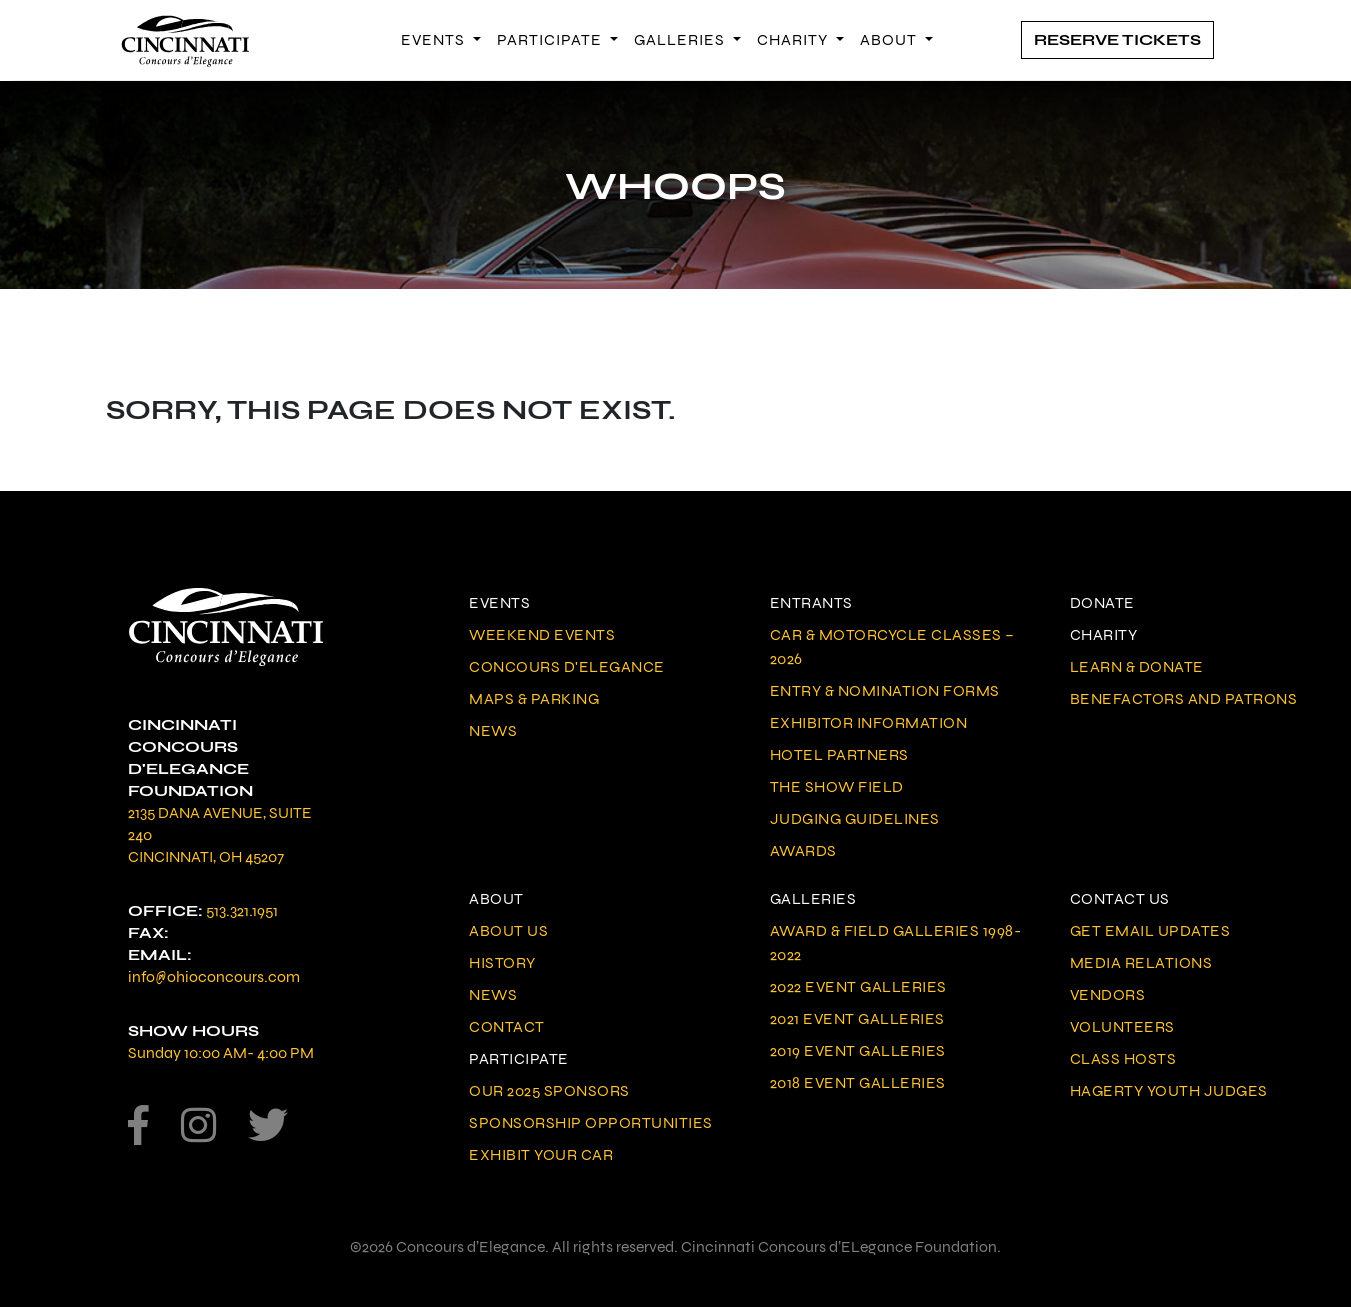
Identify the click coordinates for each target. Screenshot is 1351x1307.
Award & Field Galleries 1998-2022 (896, 942)
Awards (803, 850)
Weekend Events (542, 634)
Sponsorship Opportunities (591, 1122)
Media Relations (1141, 962)
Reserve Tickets (1117, 39)
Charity (794, 39)
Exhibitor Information (869, 722)
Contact (507, 1026)
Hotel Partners (839, 754)
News (493, 730)
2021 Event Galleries (857, 1018)
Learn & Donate (1137, 666)
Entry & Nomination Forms (885, 690)
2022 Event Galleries (858, 986)
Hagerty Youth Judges (1169, 1090)
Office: (165, 910)
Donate (1102, 602)
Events (435, 39)
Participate (551, 39)
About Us (508, 930)
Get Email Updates (1150, 930)
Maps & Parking (534, 698)
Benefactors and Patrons (1184, 698)
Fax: (148, 932)
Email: (160, 954)
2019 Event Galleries (858, 1050)
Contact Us (1120, 898)
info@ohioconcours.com (214, 976)
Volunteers (1122, 1026)
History (502, 962)
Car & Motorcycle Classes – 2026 (892, 646)
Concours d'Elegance (567, 666)
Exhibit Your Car (541, 1154)
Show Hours (193, 1030)
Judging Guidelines (855, 818)
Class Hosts (1123, 1058)
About (890, 39)
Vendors (1108, 994)
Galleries (681, 39)
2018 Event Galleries (858, 1082)
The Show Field (837, 786)
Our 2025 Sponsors (549, 1090)
